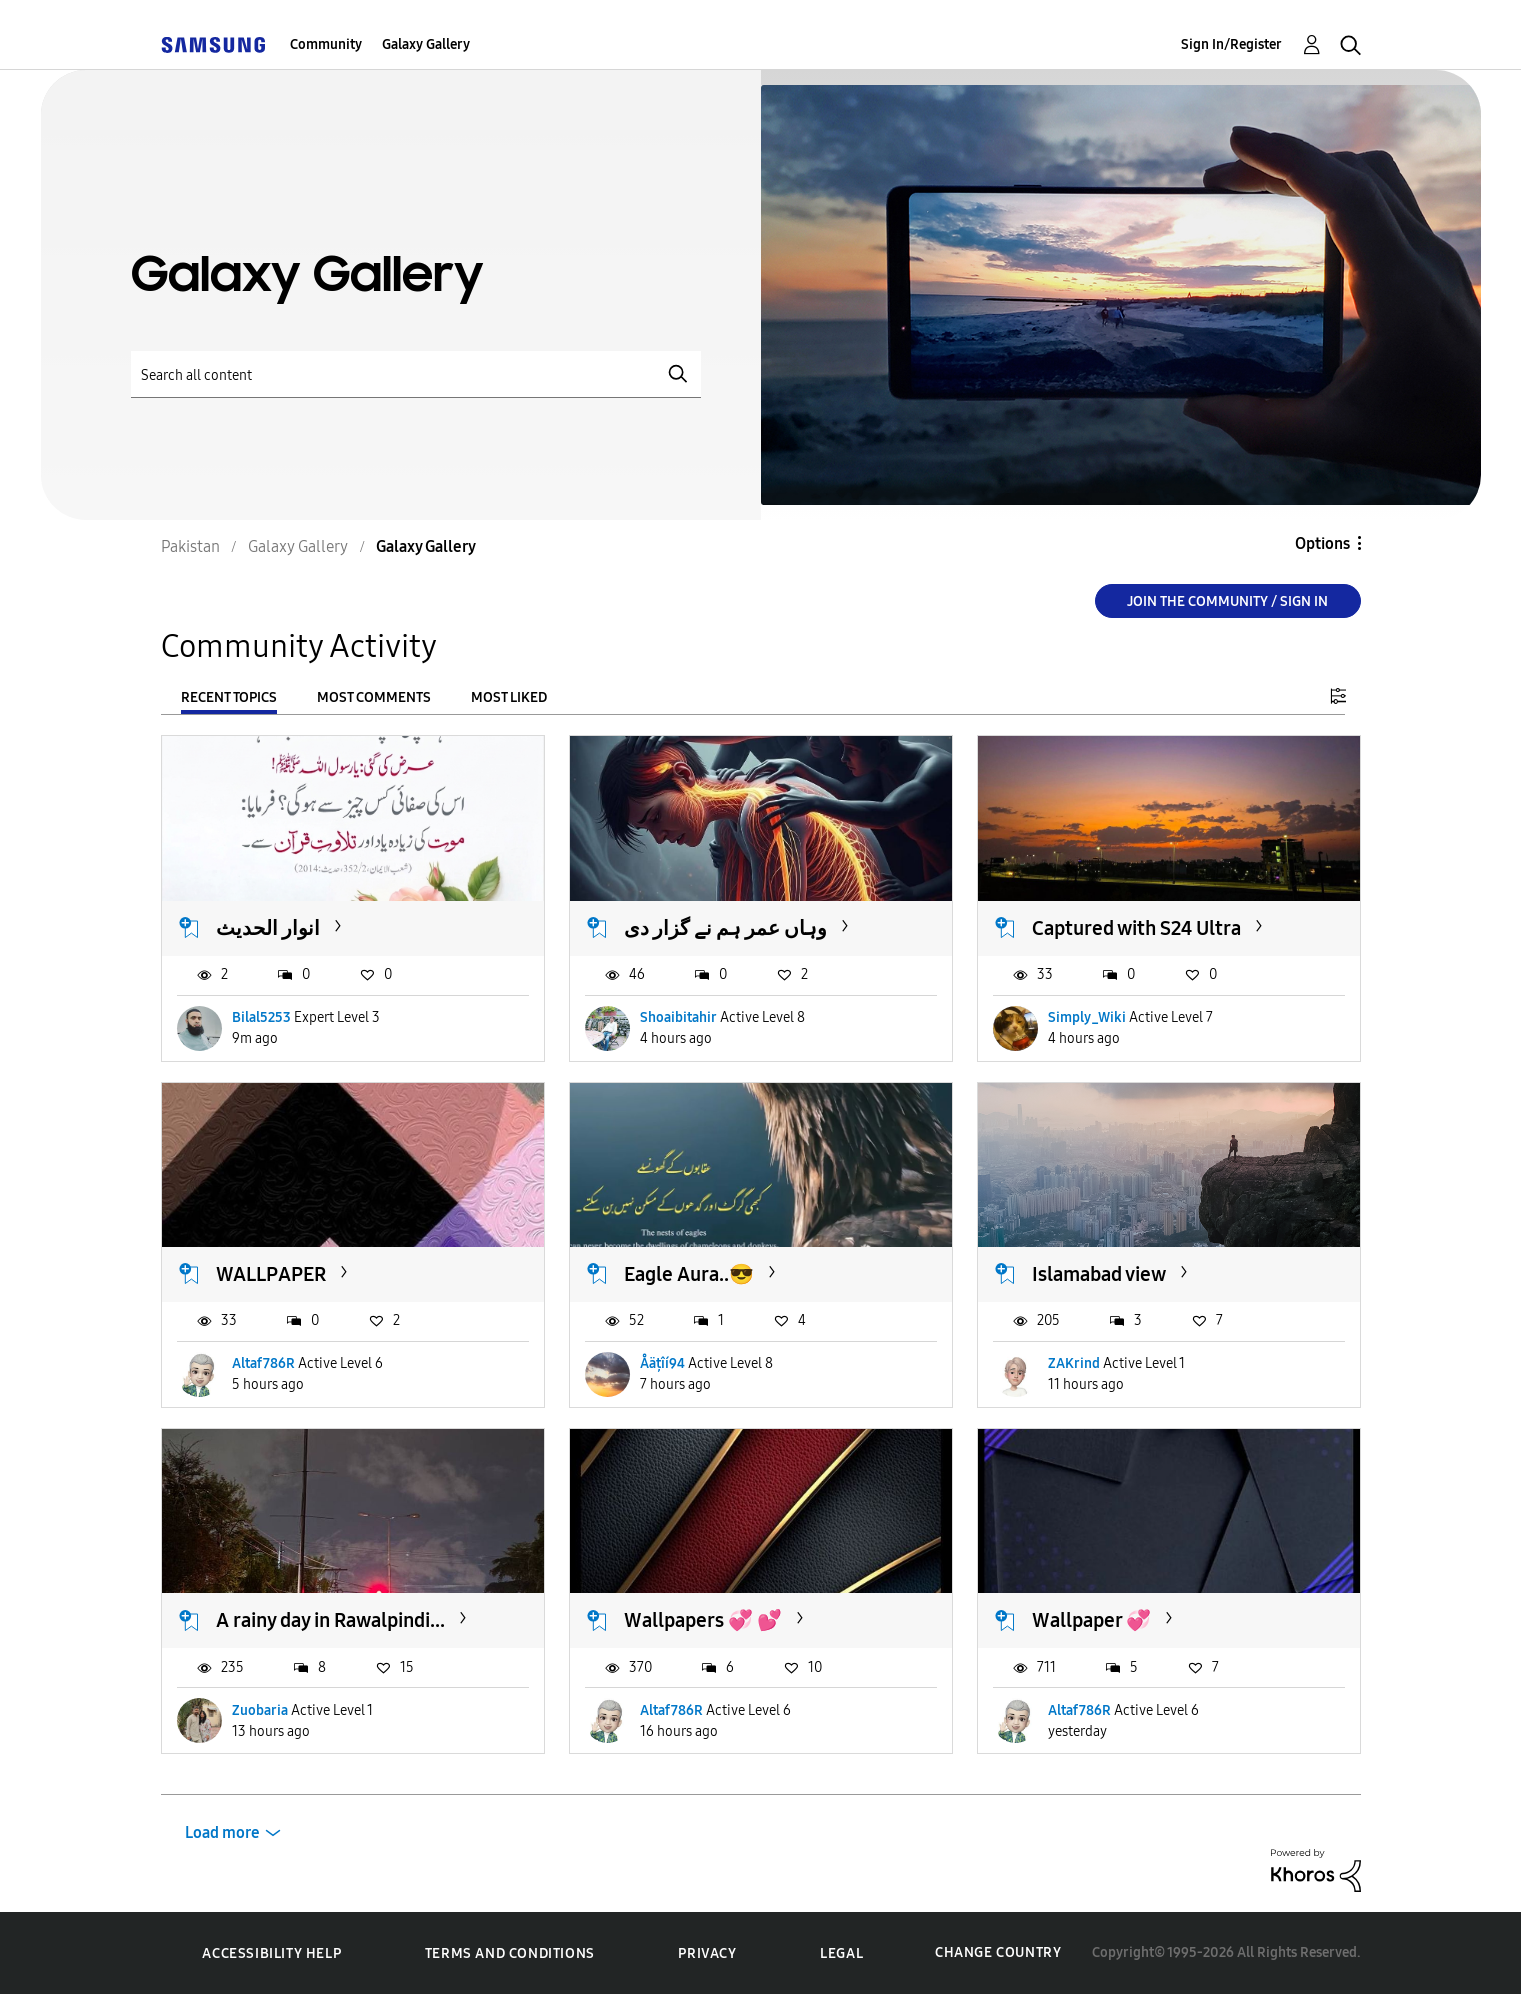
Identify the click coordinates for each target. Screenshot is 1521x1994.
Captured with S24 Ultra (1136, 928)
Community (326, 44)
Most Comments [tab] (374, 697)
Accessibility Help (271, 1953)
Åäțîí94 (662, 1363)
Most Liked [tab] (509, 697)
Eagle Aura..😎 (689, 1274)
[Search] (416, 374)
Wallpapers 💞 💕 (703, 1620)
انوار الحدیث (268, 928)
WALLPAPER (271, 1274)
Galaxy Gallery (426, 44)
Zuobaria (260, 1710)
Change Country (998, 1952)
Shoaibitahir (678, 1017)
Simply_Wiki (1087, 1017)
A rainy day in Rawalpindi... (330, 1620)
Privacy (707, 1953)
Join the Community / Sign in (1227, 601)
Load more (222, 1832)
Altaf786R (263, 1363)
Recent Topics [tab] (229, 697)
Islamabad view (1099, 1274)
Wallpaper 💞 (1091, 1620)
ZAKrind (1074, 1363)
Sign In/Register (1231, 44)
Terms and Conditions (510, 1953)
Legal (841, 1953)
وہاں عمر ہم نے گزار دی (725, 928)
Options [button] (1322, 543)
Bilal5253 (261, 1017)
